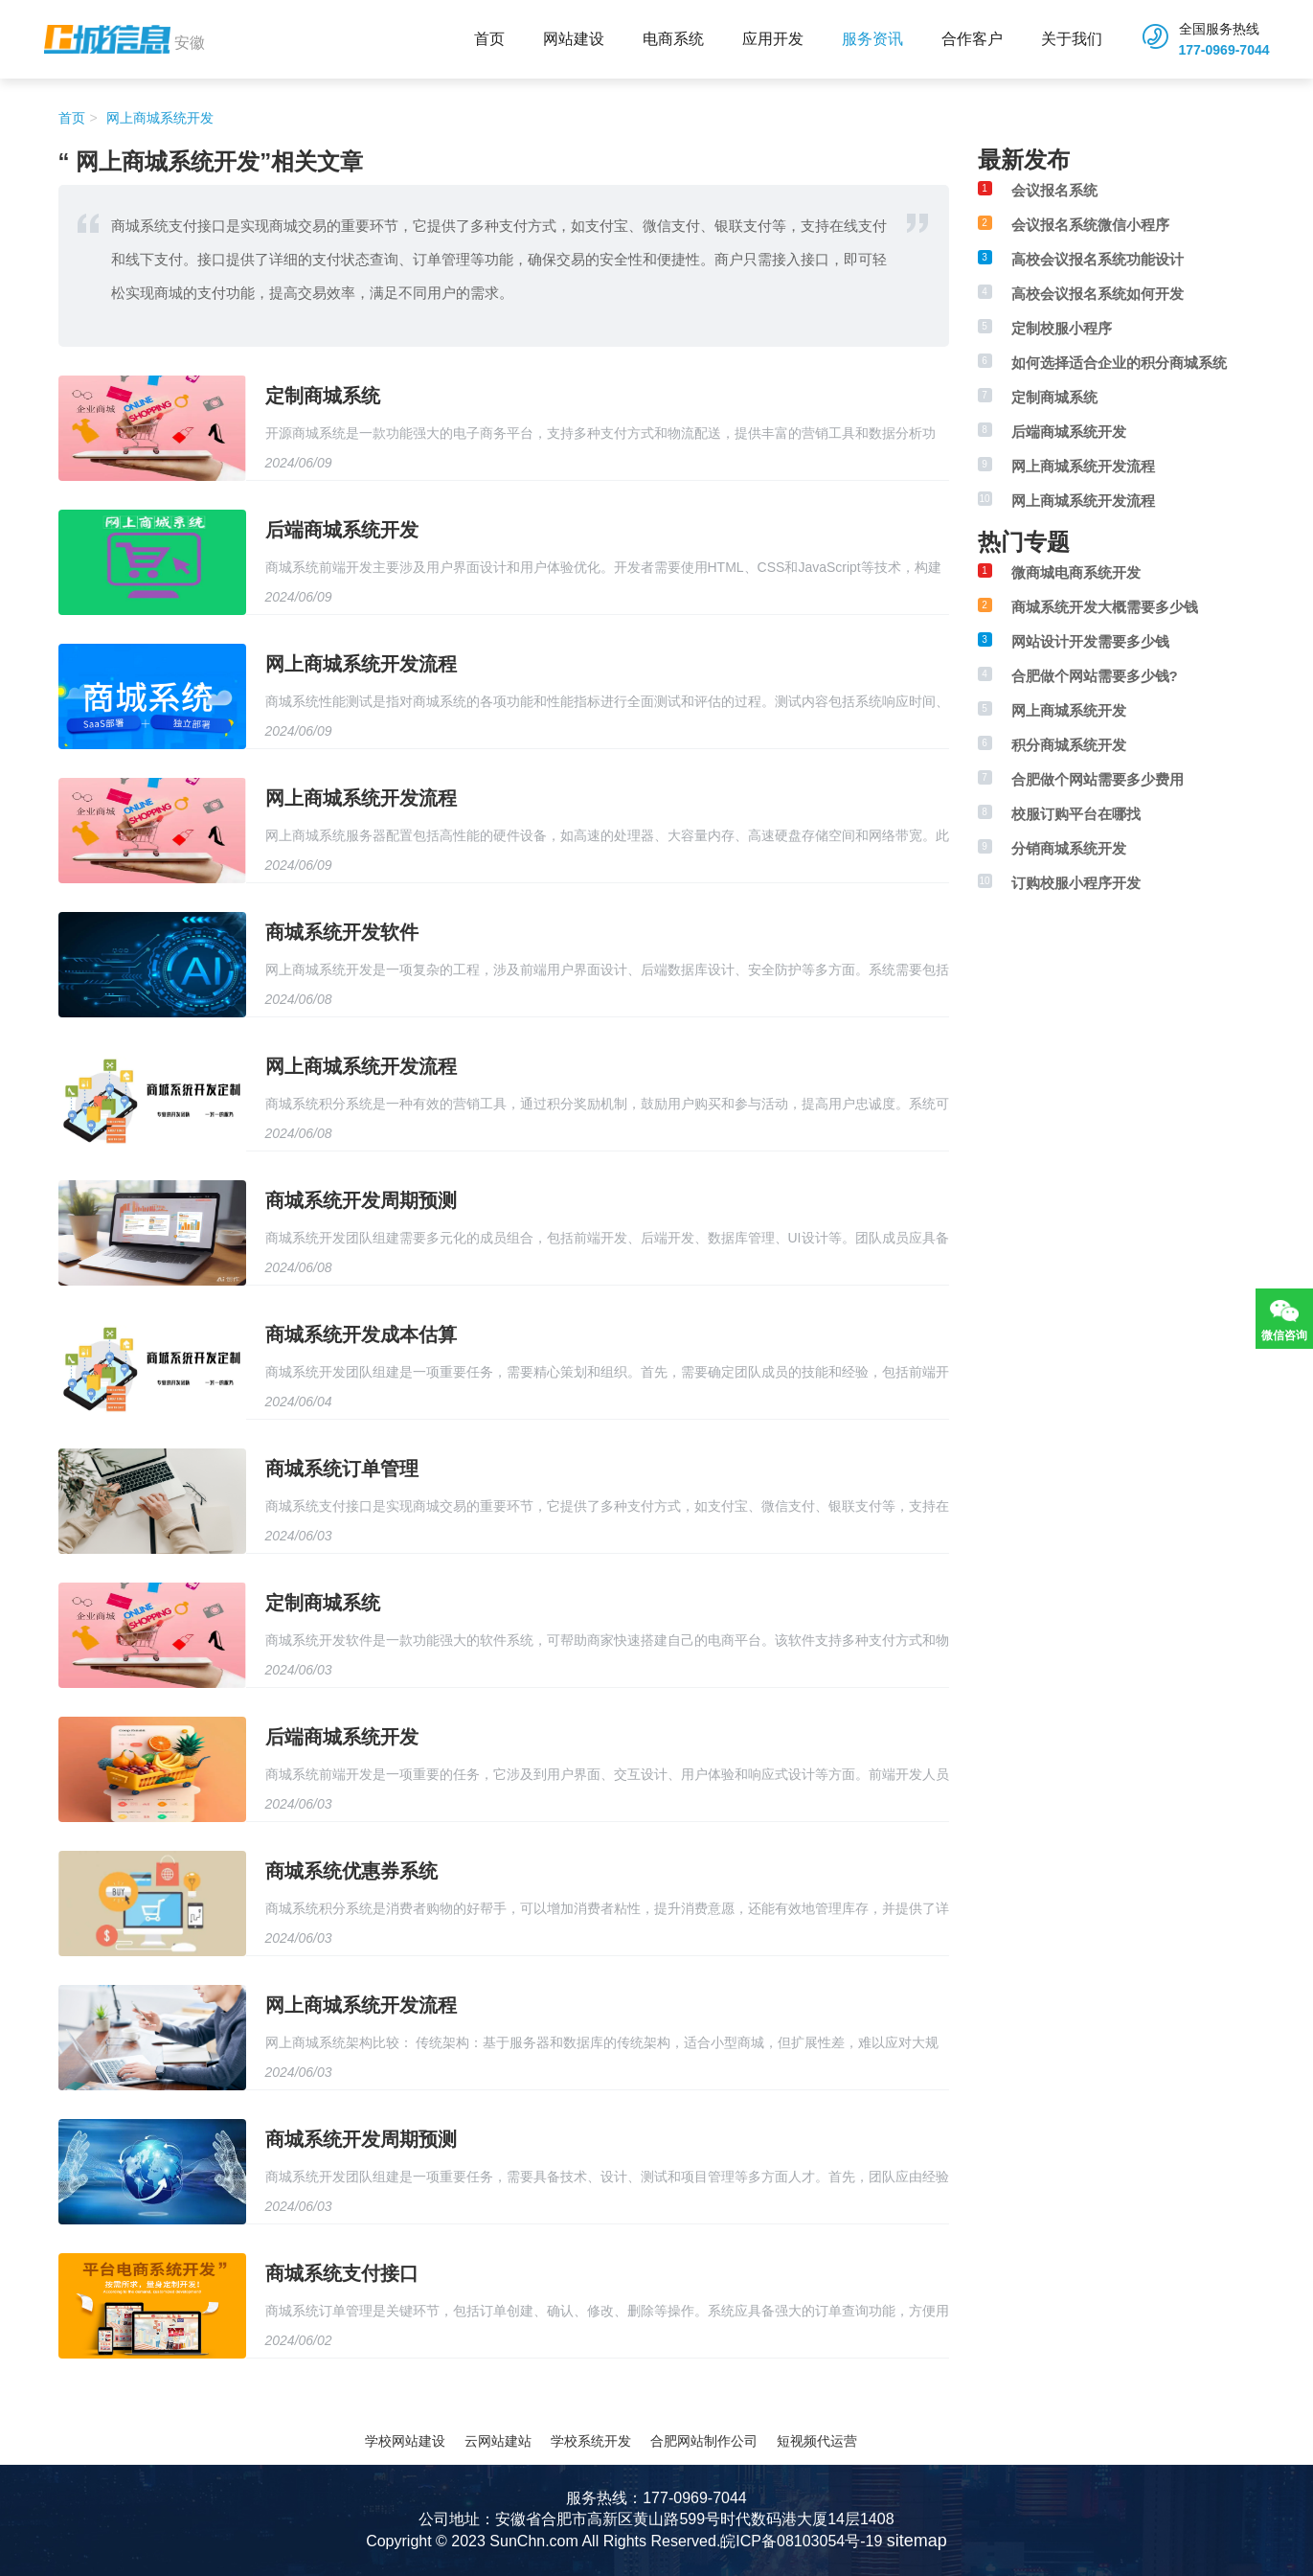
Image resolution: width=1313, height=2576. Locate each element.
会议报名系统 (1054, 190)
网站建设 (573, 39)
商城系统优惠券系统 (351, 1870)
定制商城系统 (322, 395)
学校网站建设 (405, 2441)
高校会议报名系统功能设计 (1097, 259)
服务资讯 (872, 39)
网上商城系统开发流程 (361, 663)
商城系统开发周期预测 (361, 1200)
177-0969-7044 (1224, 49)
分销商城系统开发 (1068, 848)
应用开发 (773, 39)
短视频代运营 (817, 2441)
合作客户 (972, 39)
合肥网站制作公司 (704, 2441)
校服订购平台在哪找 (1076, 814)
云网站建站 (498, 2441)
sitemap (917, 2540)
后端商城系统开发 (342, 529)
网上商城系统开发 (158, 117)
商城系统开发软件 (342, 932)
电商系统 (673, 39)
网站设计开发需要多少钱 (1090, 641)
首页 (489, 39)
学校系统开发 (591, 2441)
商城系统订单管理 (342, 1468)
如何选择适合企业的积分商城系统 (1119, 362)
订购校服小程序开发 (1076, 883)
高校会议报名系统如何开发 (1097, 293)
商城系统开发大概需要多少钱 (1104, 607)
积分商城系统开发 (1068, 745)
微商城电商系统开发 (1076, 572)
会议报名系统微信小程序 (1090, 225)
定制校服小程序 (1061, 328)
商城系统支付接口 (342, 2273)
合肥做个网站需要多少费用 (1097, 779)
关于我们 (1071, 39)
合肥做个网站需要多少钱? (1094, 676)
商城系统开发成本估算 (361, 1334)
